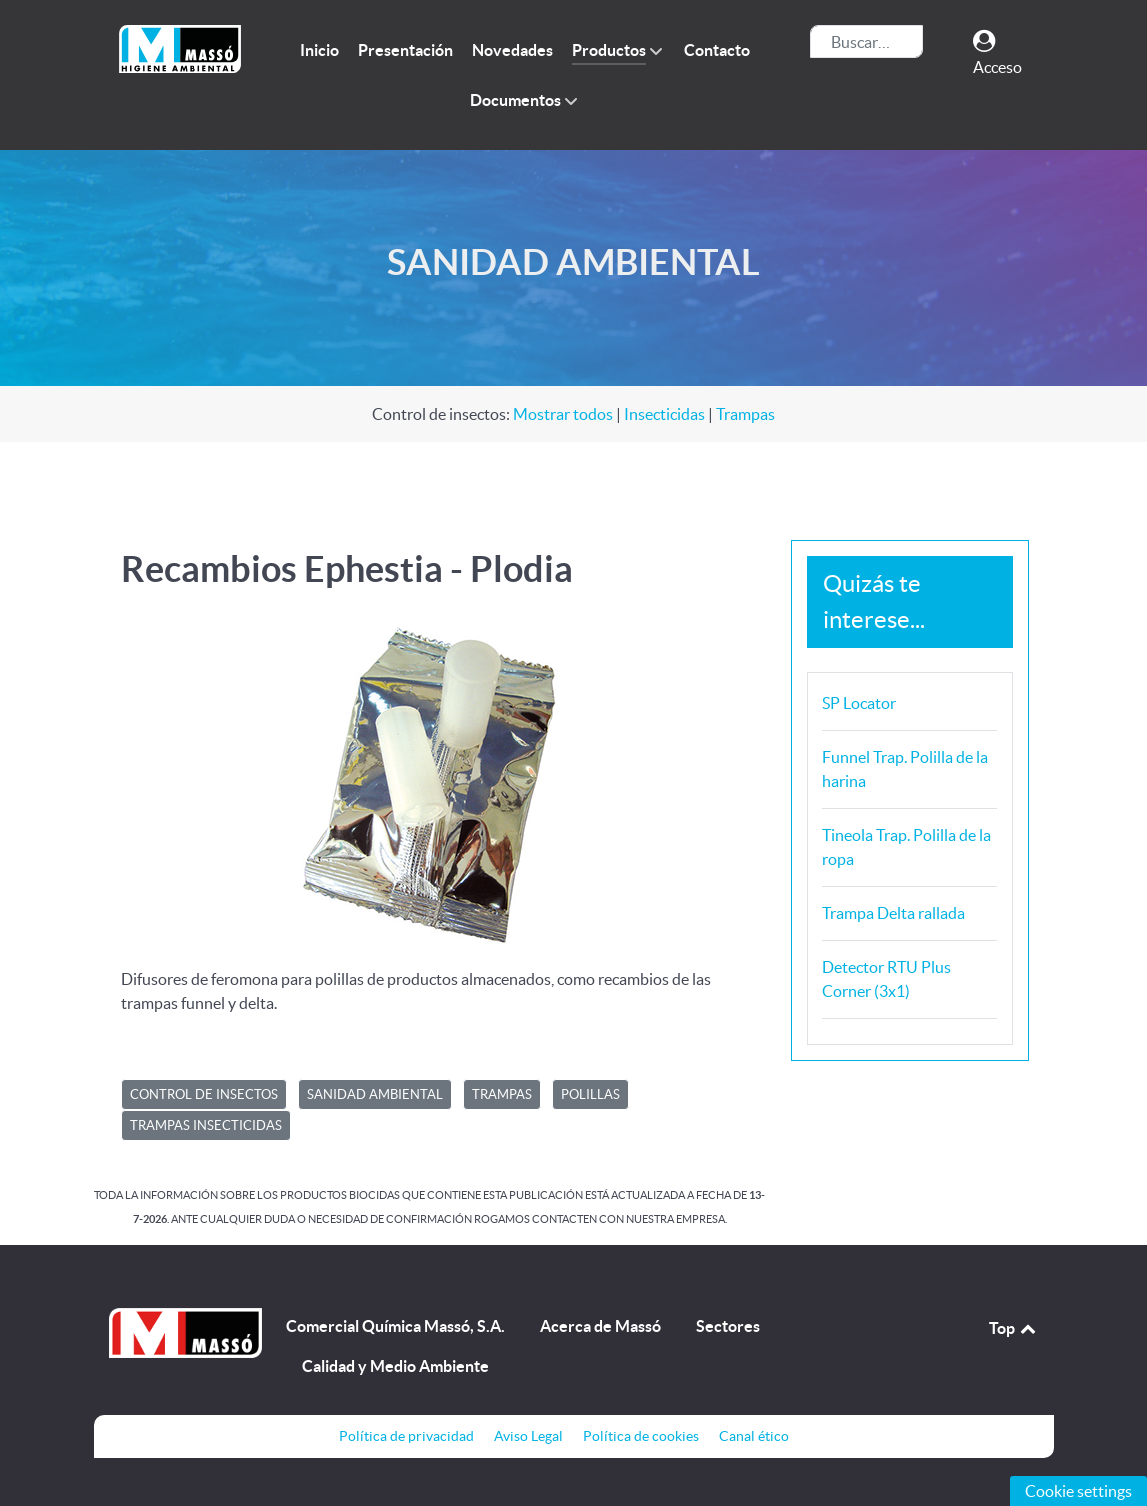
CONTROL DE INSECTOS (204, 1094)
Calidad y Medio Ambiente (395, 1366)
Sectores (728, 1326)
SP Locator (859, 703)
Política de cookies (641, 1436)
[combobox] (866, 41)
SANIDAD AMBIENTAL (375, 1094)
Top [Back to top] (1014, 1328)
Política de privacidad (406, 1436)
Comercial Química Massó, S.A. (395, 1326)
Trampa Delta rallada (893, 913)
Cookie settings (1078, 1491)
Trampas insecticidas (206, 1125)
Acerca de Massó (600, 1326)
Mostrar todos (563, 414)
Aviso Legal (528, 1436)
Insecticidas (664, 414)
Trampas (745, 414)
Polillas (590, 1094)
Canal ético (754, 1436)
